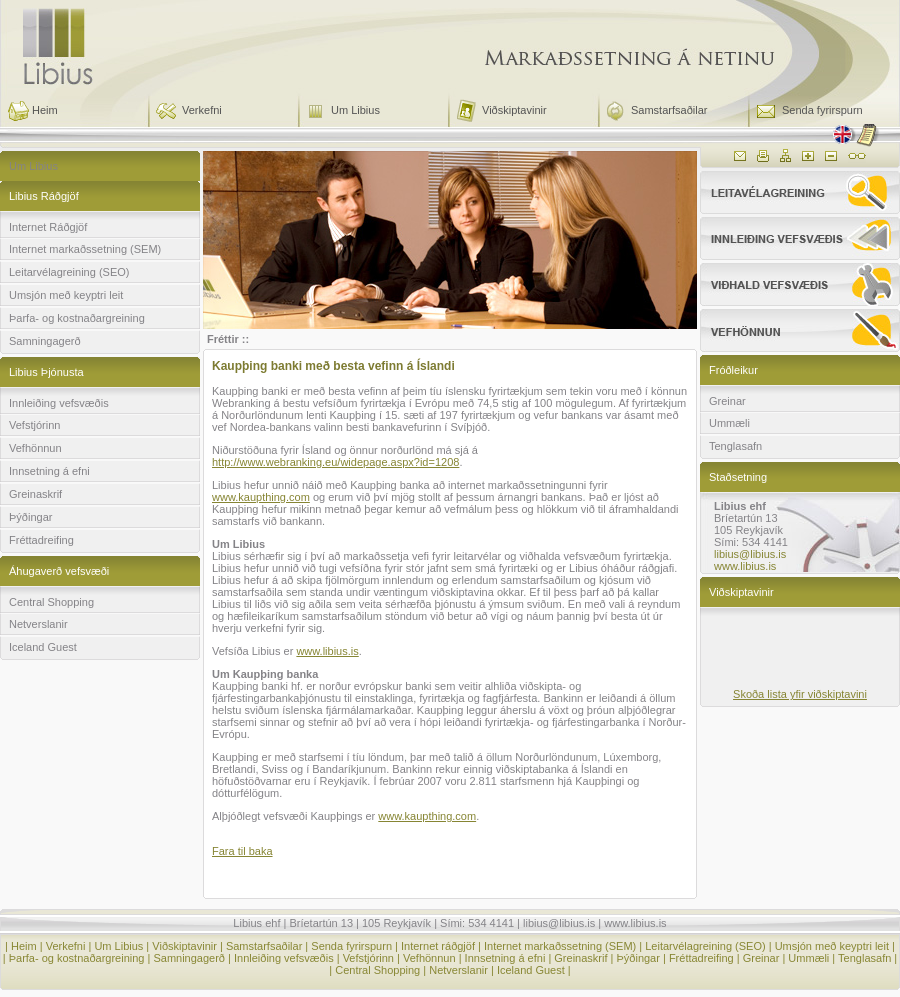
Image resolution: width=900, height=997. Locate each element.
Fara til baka (242, 851)
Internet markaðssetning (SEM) (85, 249)
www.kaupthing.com (261, 497)
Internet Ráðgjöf (48, 227)
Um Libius (355, 110)
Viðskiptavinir (514, 110)
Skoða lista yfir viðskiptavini (800, 694)
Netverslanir (38, 624)
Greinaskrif (35, 494)
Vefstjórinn (34, 425)
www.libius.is (327, 651)
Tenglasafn (735, 446)
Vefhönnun (35, 448)
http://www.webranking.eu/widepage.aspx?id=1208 (335, 462)
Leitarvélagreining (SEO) (69, 272)
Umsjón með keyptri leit (66, 295)
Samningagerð (45, 341)
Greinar (727, 401)
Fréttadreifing (41, 540)
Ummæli (729, 423)
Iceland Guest (43, 647)
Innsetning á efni (49, 471)
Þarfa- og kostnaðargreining (77, 318)
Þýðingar (30, 517)
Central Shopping (51, 602)
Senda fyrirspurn (822, 110)
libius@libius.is (750, 554)
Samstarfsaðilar (669, 110)
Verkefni (202, 110)
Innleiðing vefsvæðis (59, 403)
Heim (45, 110)
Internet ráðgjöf (438, 946)
